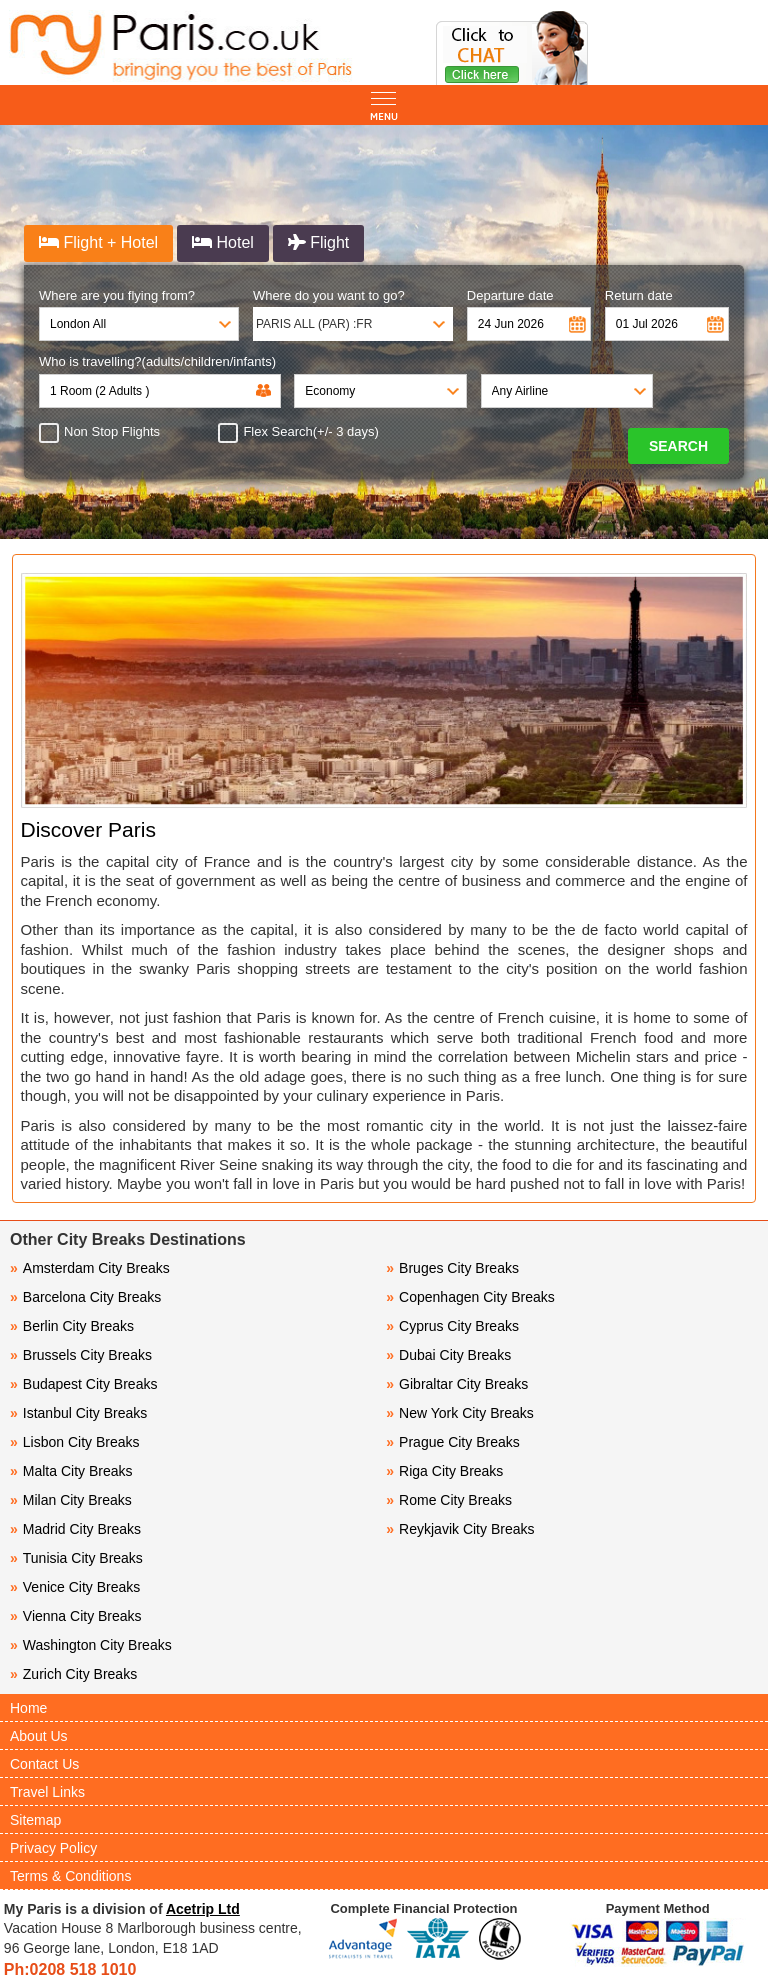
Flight (319, 242)
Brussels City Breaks (81, 1355)
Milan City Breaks (71, 1500)
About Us (39, 1736)
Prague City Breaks (452, 1442)
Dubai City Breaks (448, 1355)
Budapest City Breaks (83, 1384)
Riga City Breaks (444, 1471)
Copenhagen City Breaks (470, 1297)
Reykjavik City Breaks (460, 1529)
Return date (639, 295)
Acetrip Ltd (203, 1909)
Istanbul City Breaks (78, 1413)
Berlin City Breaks (72, 1326)
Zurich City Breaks (73, 1674)
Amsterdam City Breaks (90, 1268)
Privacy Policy (53, 1848)
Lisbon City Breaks (75, 1442)
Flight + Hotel (98, 242)
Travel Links (47, 1792)
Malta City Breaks (71, 1471)
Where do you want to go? (329, 295)
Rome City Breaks (449, 1500)
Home (28, 1708)
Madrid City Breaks (75, 1529)
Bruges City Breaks (452, 1268)
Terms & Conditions (70, 1876)
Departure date (510, 295)
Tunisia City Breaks (78, 1558)
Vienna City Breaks (76, 1616)
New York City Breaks (459, 1413)
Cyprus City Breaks (452, 1326)
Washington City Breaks (91, 1645)
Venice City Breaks (75, 1587)
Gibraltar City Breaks (457, 1384)
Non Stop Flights (106, 432)
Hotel (223, 242)
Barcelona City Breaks (85, 1297)
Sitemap (35, 1820)
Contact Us (44, 1764)
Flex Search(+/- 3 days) (304, 432)
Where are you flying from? (117, 295)
